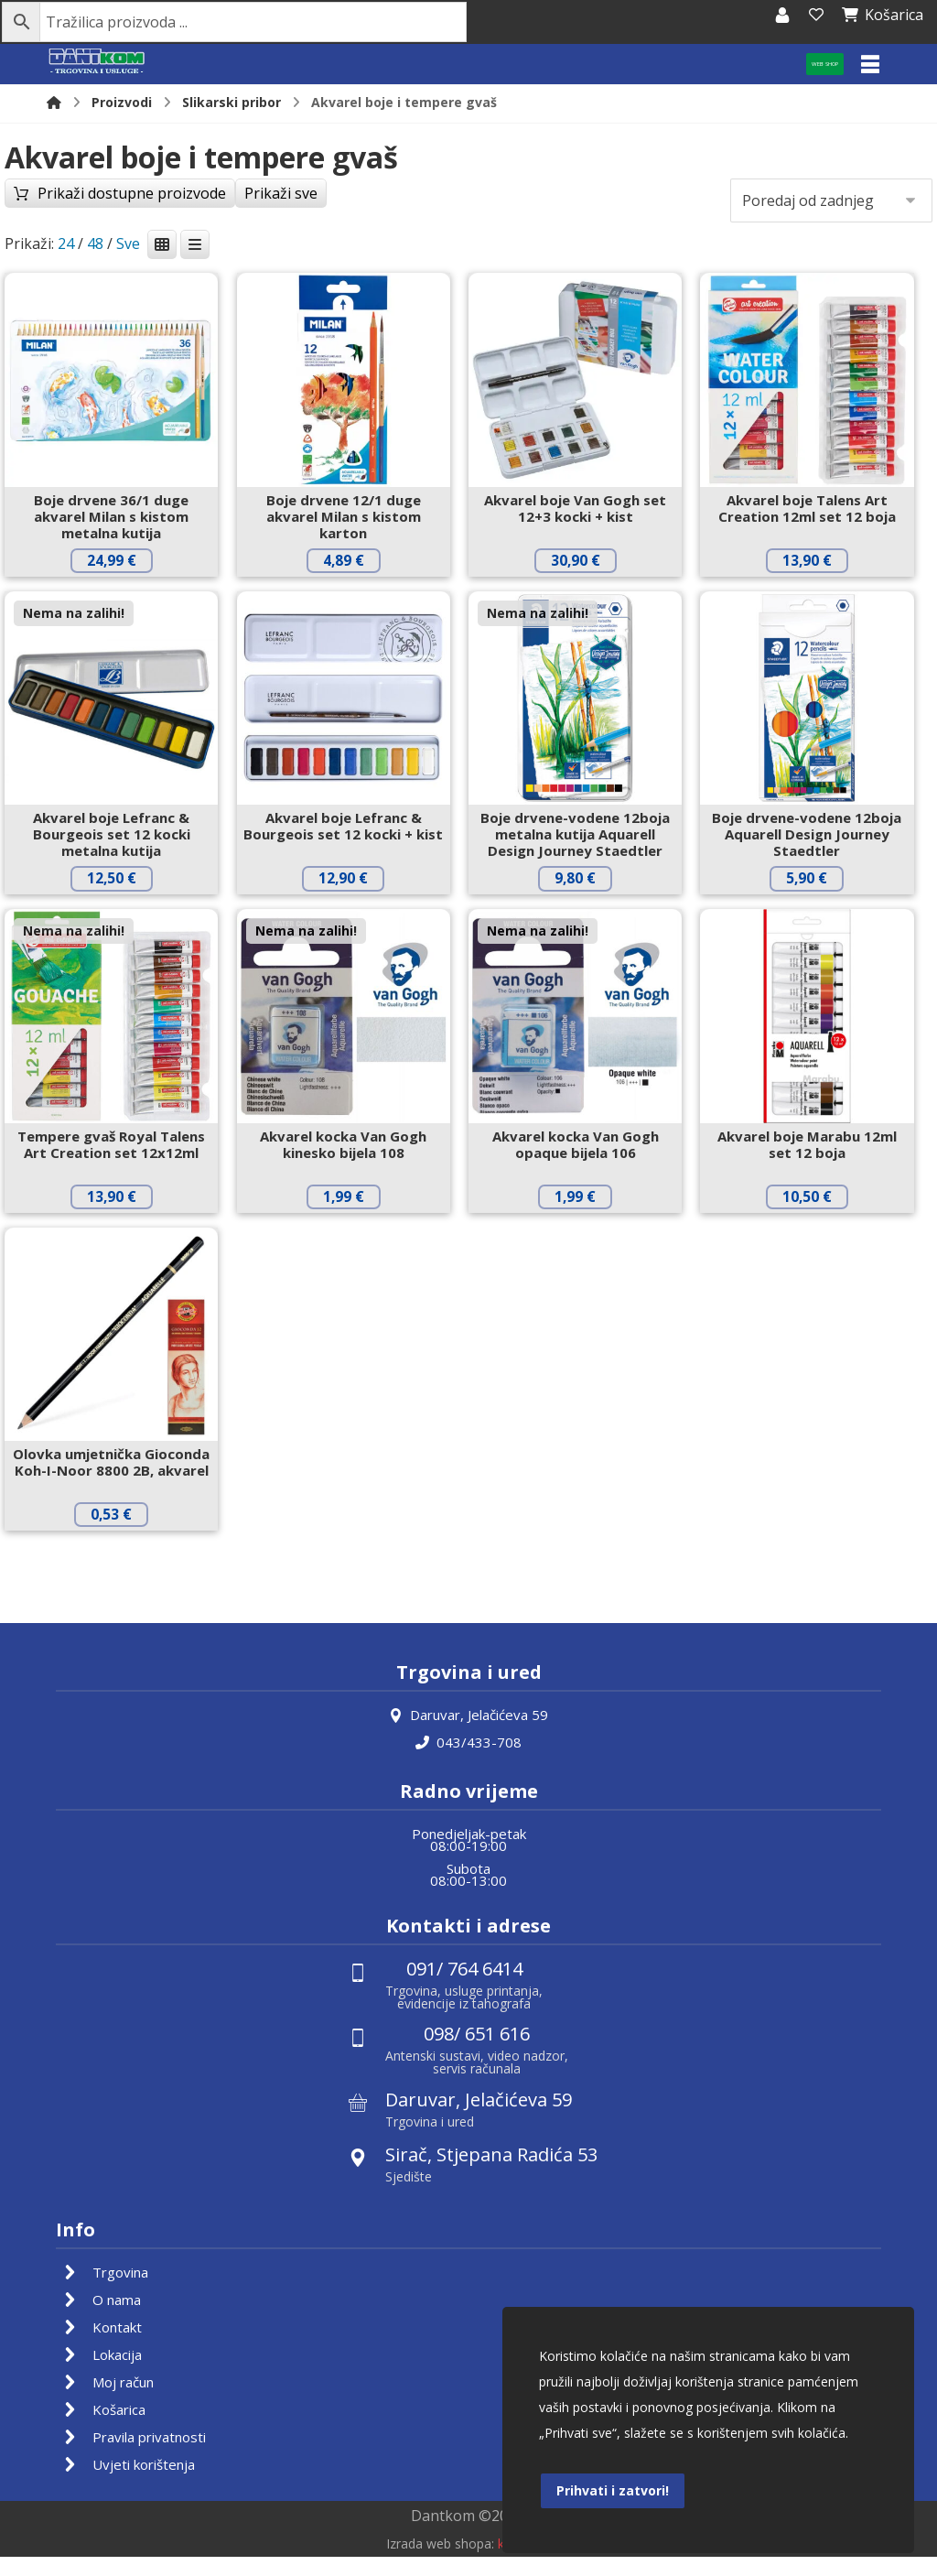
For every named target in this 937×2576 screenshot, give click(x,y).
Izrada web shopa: (440, 2562)
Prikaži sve (328, 231)
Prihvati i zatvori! (612, 2487)
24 (66, 247)
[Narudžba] (831, 204)
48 (95, 247)
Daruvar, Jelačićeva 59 (468, 1735)
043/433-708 (468, 1763)
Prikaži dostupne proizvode (155, 231)
